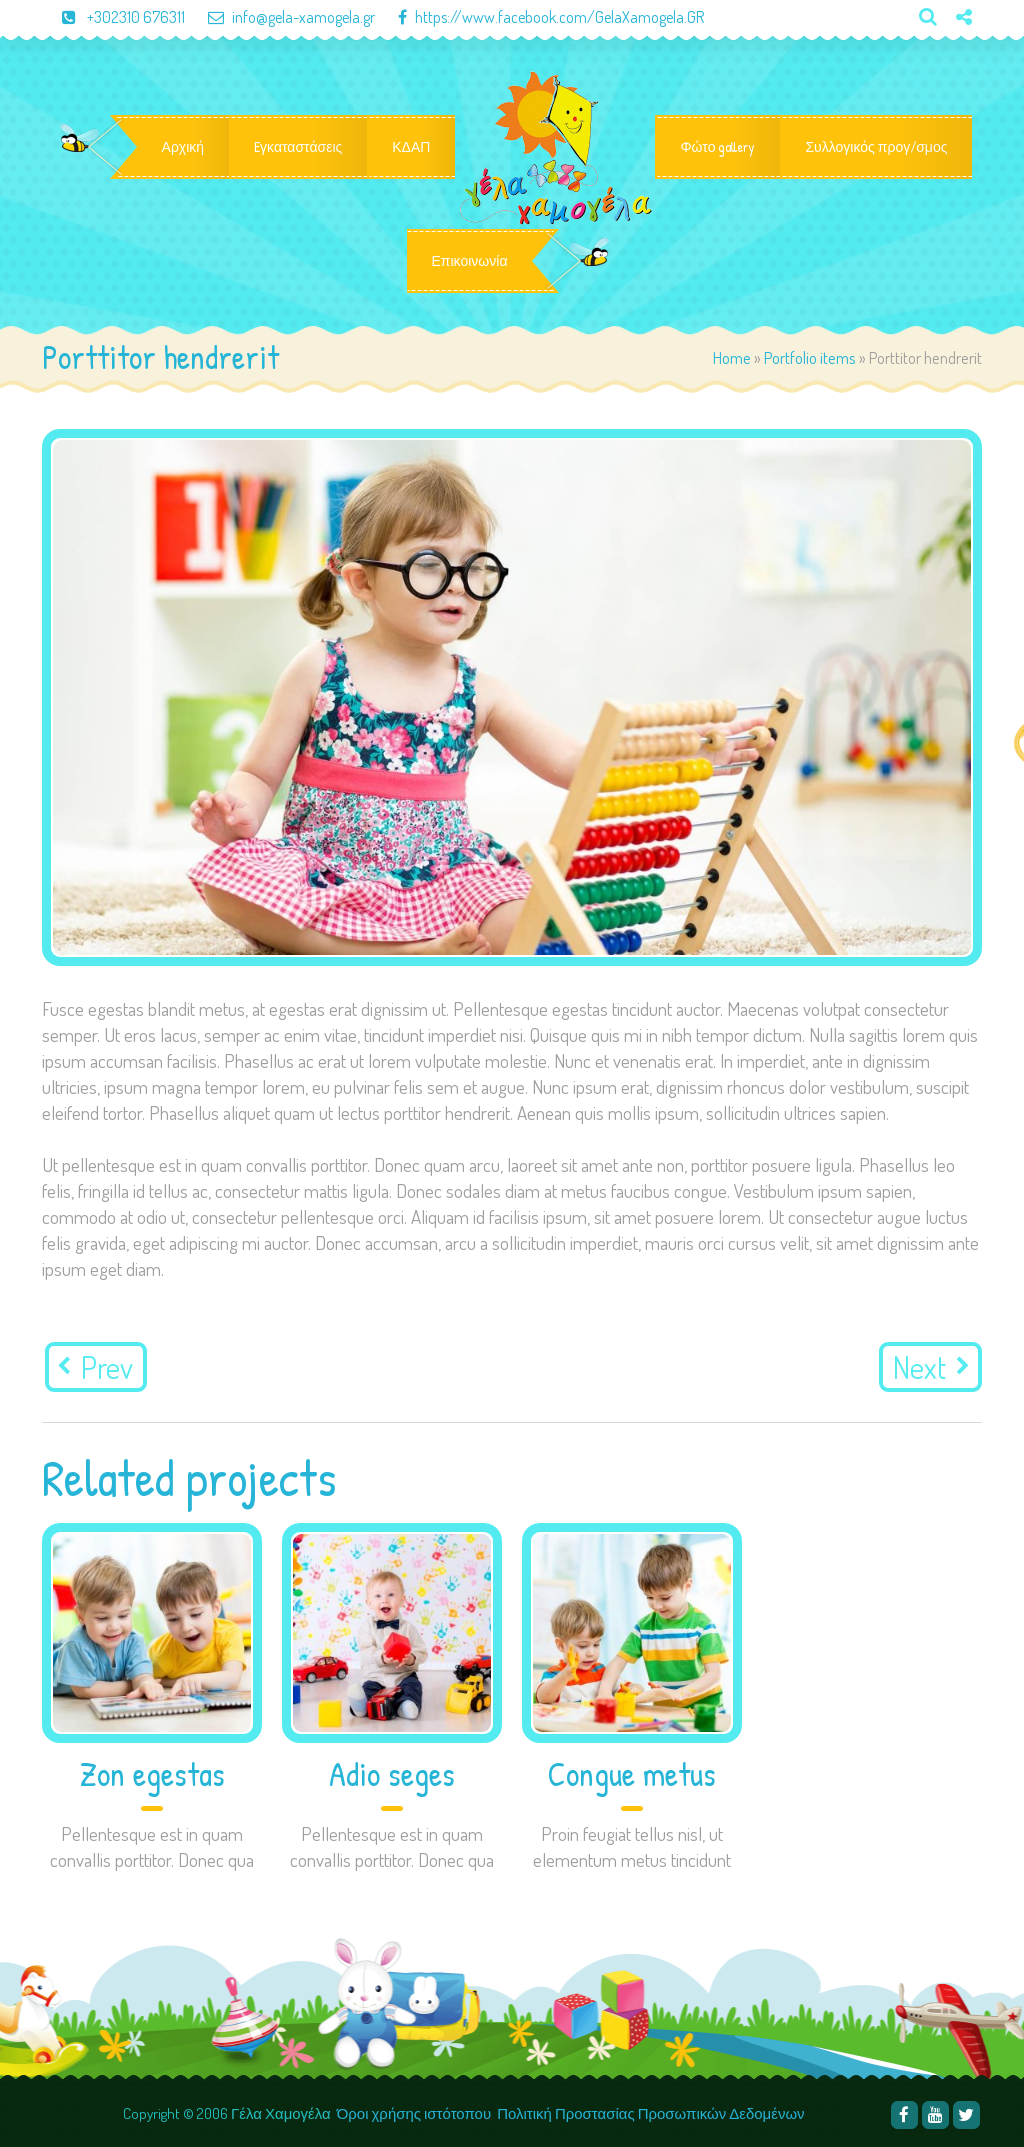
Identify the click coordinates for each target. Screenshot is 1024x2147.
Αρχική (183, 147)
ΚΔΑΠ (411, 147)
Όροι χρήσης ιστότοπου (414, 2113)
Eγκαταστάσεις (298, 147)
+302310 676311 (115, 17)
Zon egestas (152, 1774)
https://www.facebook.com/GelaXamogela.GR (541, 17)
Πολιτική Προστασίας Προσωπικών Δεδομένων (652, 2113)
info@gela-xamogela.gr (281, 17)
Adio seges (392, 1774)
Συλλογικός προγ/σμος (876, 147)
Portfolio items (810, 357)
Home (732, 357)
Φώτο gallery (717, 147)
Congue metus (632, 1774)
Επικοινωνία (470, 261)
